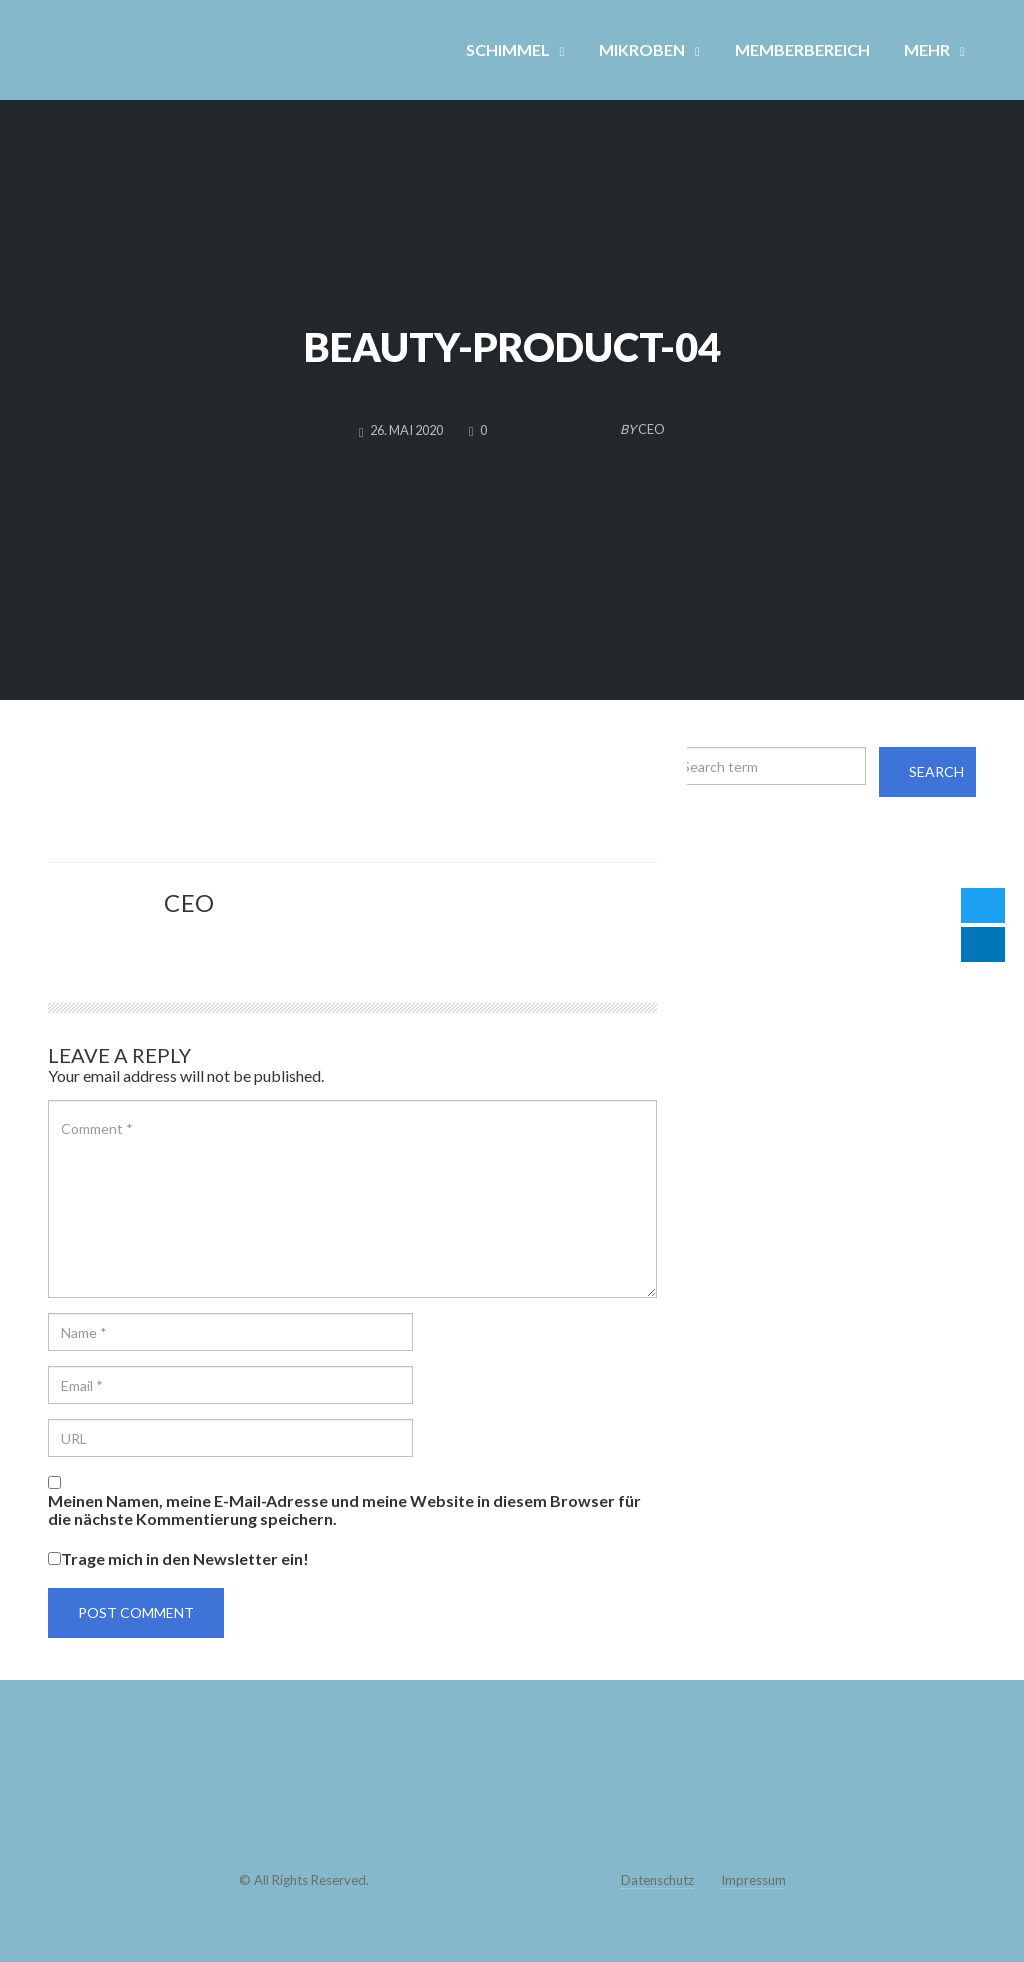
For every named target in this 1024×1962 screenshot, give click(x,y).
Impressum (753, 1880)
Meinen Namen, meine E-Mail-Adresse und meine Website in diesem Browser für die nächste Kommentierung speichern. (344, 1510)
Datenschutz (657, 1880)
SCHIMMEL (508, 49)
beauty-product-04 (512, 347)
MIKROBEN (642, 49)
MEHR (927, 49)
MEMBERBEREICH (802, 49)
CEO (189, 902)
